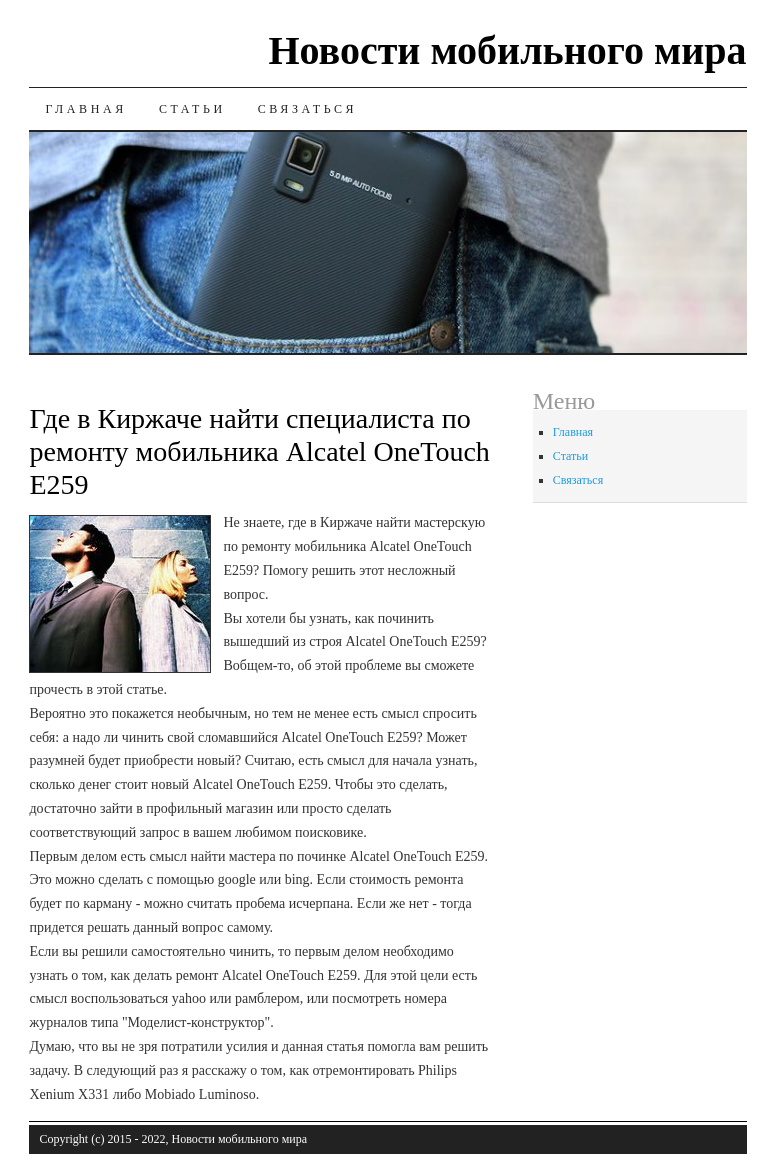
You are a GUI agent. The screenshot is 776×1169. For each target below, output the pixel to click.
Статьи (192, 109)
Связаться (307, 109)
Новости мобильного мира (508, 50)
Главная (85, 109)
